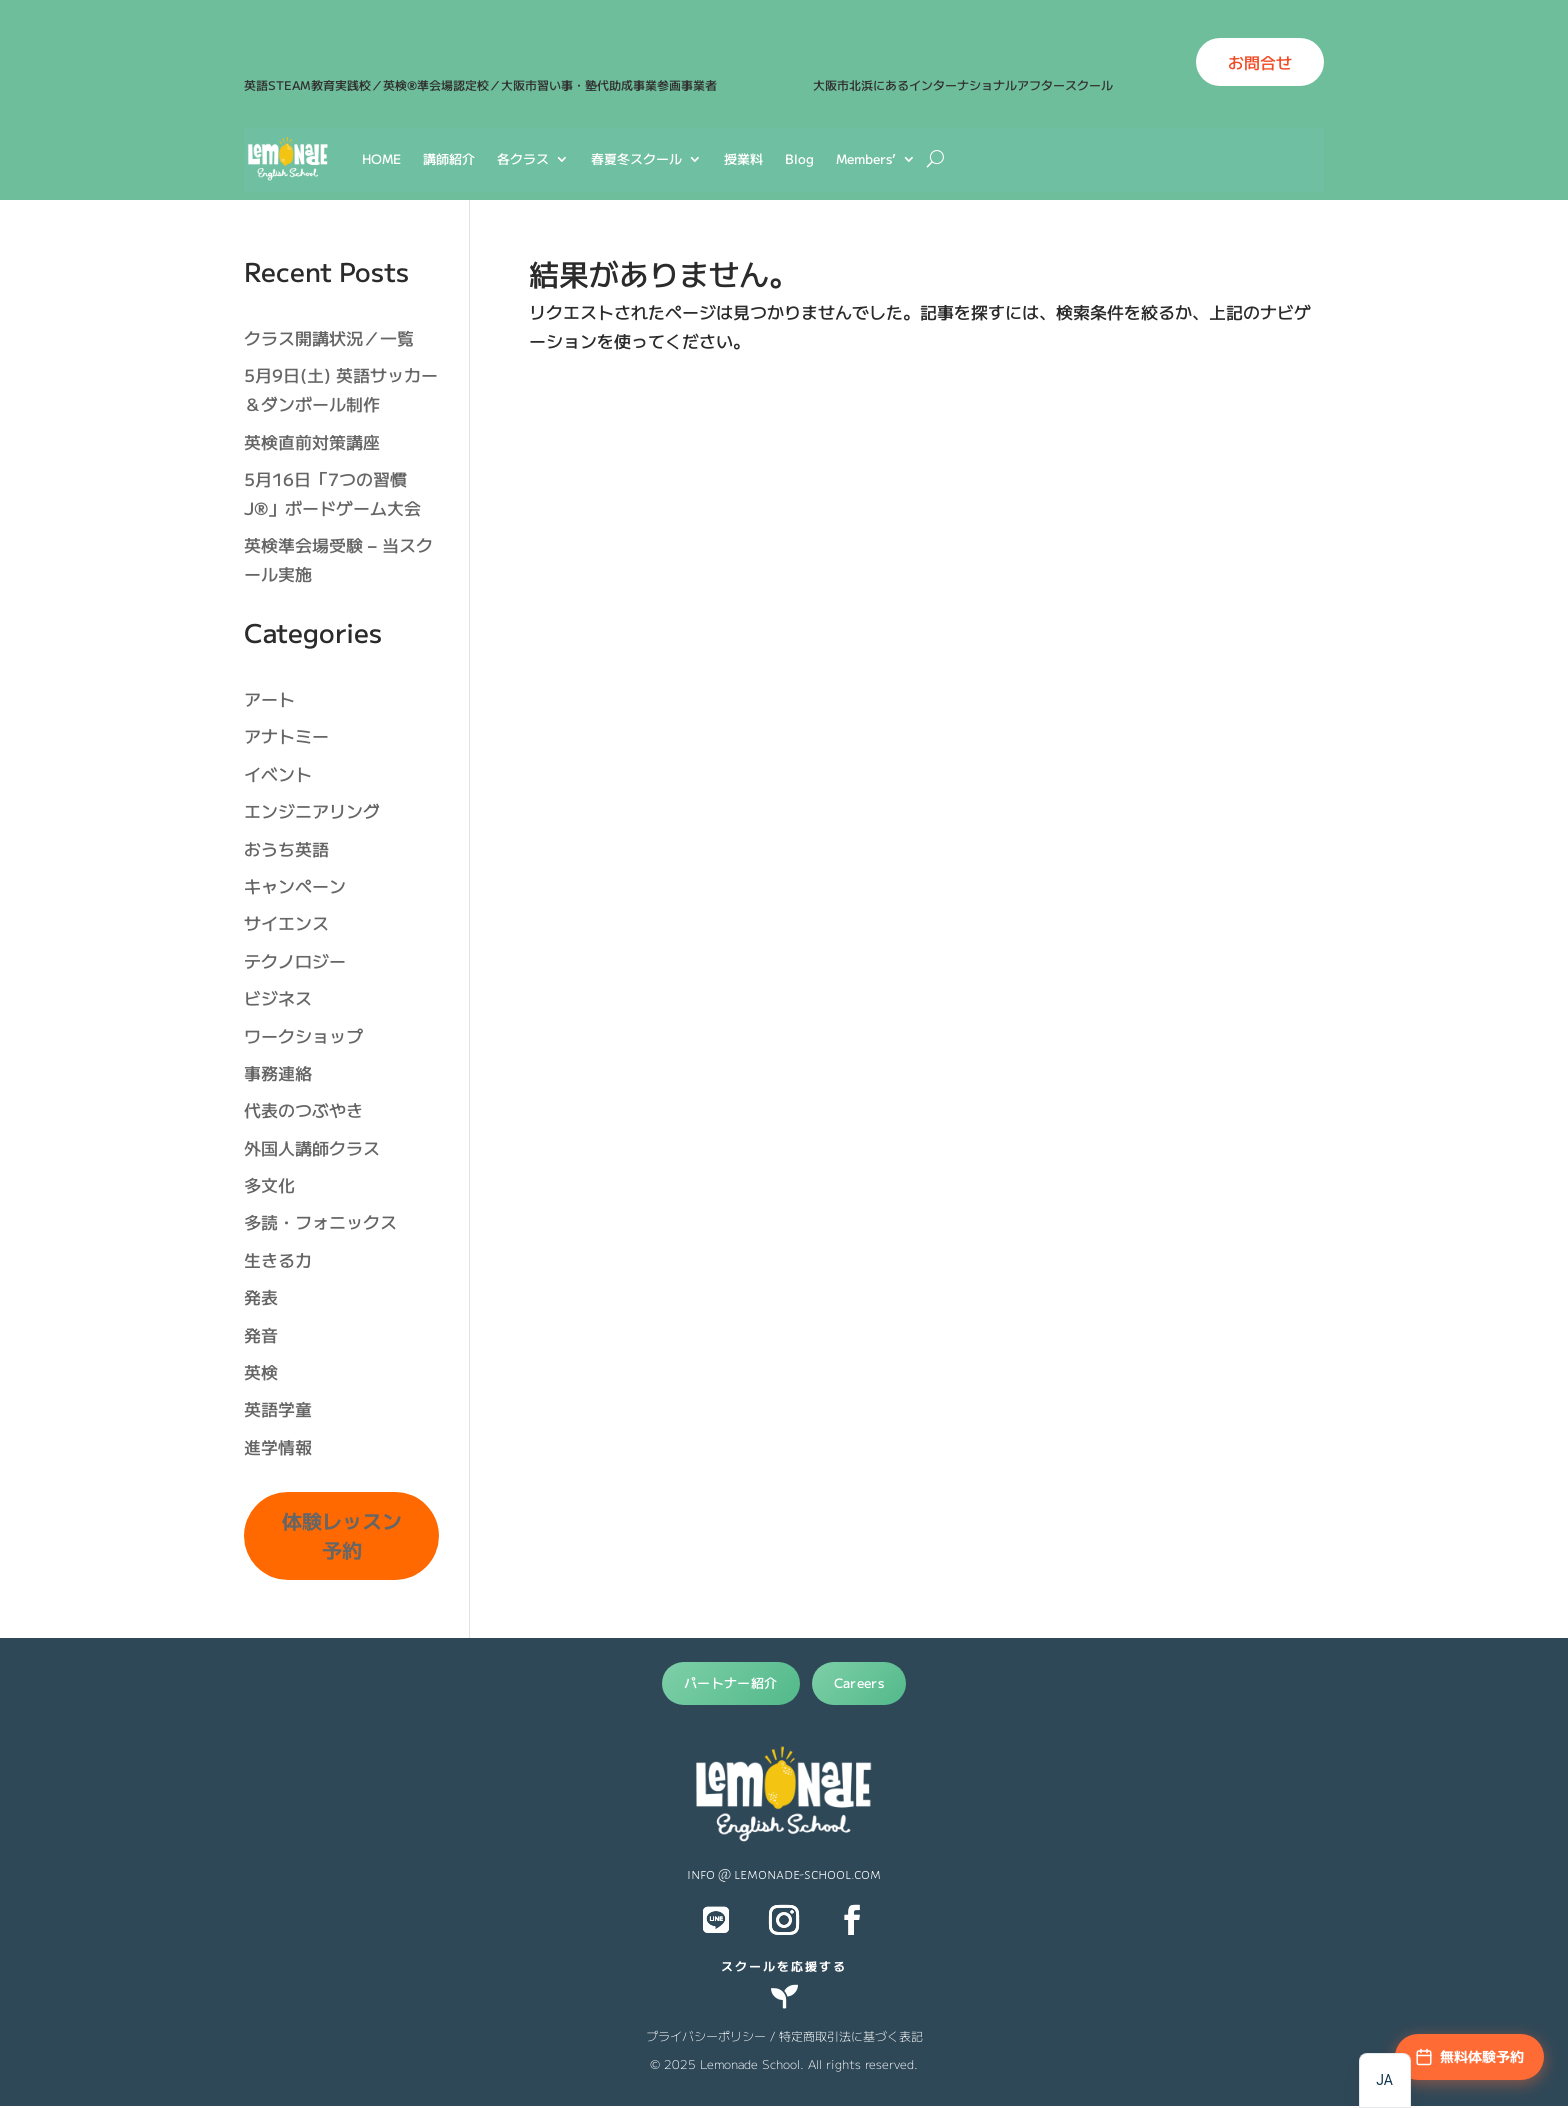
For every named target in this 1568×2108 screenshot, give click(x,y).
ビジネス (278, 997)
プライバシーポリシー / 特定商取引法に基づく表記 (784, 2035)
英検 (261, 1371)
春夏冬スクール (636, 158)
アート (269, 698)
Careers (859, 1682)
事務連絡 (278, 1072)
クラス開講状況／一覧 (329, 337)
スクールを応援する (784, 1965)
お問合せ (1260, 62)
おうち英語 (286, 848)
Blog (799, 158)
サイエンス (286, 922)
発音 (261, 1334)
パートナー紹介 (731, 1682)
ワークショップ (303, 1035)
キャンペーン (295, 885)
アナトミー (286, 735)
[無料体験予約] (1469, 2057)
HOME (381, 158)
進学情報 (278, 1446)
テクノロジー (295, 960)
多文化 (269, 1184)
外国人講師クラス (312, 1147)
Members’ (866, 158)
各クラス (523, 158)
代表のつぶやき (303, 1109)
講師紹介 (449, 158)
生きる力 (278, 1259)
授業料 (743, 158)
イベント (278, 773)
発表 (261, 1296)
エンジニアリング (312, 810)
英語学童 (278, 1408)
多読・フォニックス (320, 1221)
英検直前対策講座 (312, 441)
